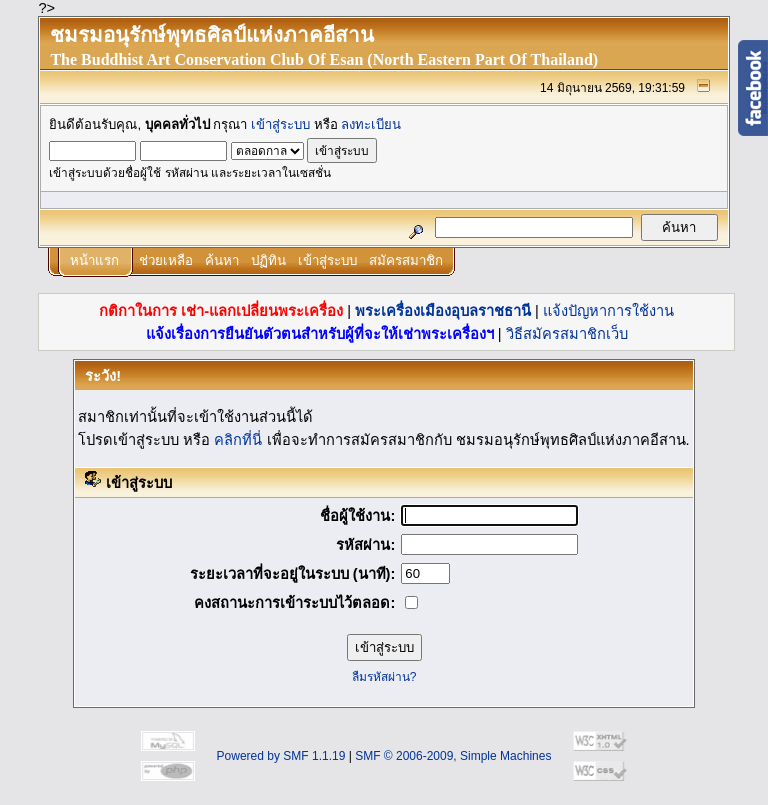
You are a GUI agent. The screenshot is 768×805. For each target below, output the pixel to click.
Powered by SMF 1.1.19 (281, 756)
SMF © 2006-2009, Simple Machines (453, 756)
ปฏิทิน (268, 260)
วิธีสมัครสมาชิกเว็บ (567, 334)
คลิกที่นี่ (238, 440)
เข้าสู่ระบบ (280, 124)
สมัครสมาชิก (406, 260)
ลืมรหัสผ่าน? (384, 677)
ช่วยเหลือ (166, 260)
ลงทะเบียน (371, 124)
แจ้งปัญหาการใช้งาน (608, 311)
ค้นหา (222, 260)
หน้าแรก (94, 260)
